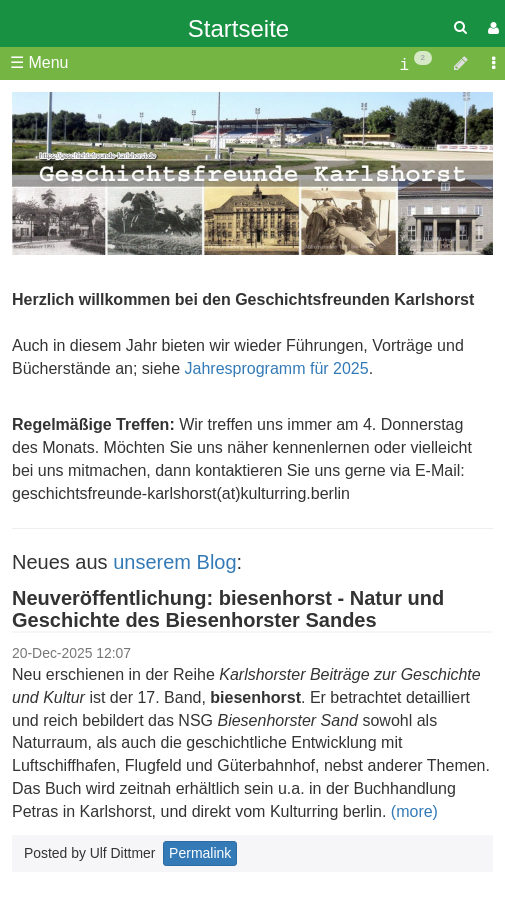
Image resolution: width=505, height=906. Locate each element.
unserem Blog (174, 562)
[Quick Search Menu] (460, 27)
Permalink (200, 853)
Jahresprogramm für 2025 (277, 368)
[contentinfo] (415, 63)
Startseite (238, 28)
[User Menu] (491, 28)
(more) (414, 811)
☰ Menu (39, 62)
